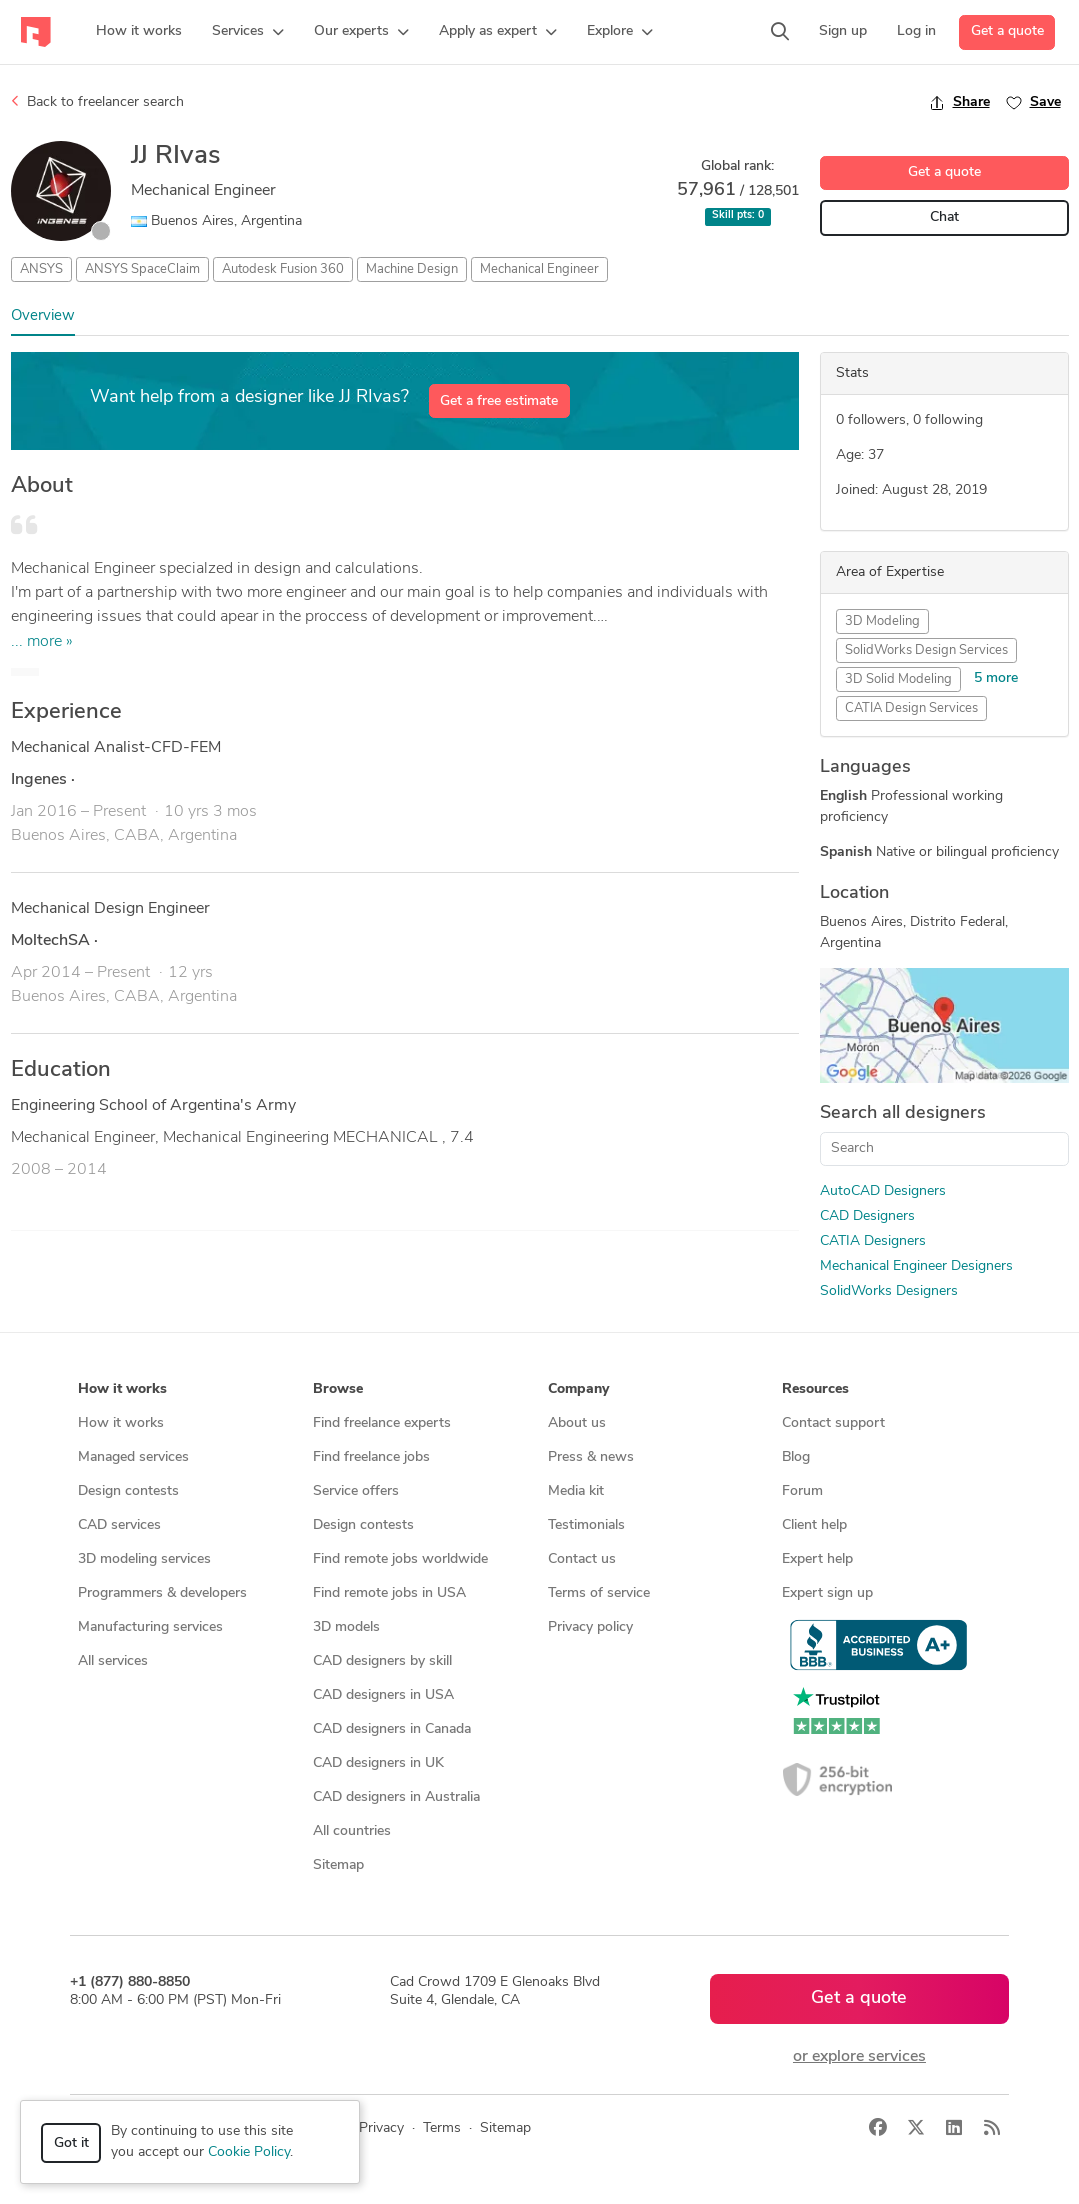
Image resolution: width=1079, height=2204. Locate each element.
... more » (42, 642)
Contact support (833, 1423)
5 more (996, 678)
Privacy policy (590, 1627)
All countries (352, 1831)
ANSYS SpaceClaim (142, 269)
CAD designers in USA (383, 1695)
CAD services (119, 1525)
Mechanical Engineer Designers (916, 1266)
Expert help (817, 1559)
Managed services (133, 1457)
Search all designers (903, 1113)
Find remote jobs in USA (389, 1593)
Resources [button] (815, 1389)
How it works (121, 1423)
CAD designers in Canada (392, 1729)
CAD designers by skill (382, 1661)
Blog (796, 1457)
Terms (442, 2128)
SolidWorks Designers (889, 1291)
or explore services (859, 2057)
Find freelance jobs (371, 1457)
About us (577, 1423)
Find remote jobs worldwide (400, 1559)
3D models (346, 1627)
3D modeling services (144, 1559)
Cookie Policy (249, 2152)
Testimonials (586, 1525)
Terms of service (599, 1593)
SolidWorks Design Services (926, 650)
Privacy (381, 2128)
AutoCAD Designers (883, 1191)
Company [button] (578, 1389)
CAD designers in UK (378, 1763)
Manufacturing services (150, 1627)
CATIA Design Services (911, 708)
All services (113, 1661)
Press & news (591, 1457)
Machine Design (412, 269)
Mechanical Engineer (539, 269)
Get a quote (1007, 31)
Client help (814, 1525)
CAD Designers (867, 1216)
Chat (944, 217)
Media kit (576, 1491)
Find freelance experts (382, 1423)
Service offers (356, 1491)
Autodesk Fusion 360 (283, 269)
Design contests (128, 1491)
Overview (43, 316)
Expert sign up (827, 1593)
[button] (248, 32)
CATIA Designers (873, 1241)
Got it (71, 2143)
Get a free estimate (499, 401)
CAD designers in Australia (396, 1797)
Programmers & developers (162, 1593)
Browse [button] (338, 1389)
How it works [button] (122, 1389)
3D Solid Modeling (898, 679)
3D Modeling (882, 621)
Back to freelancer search (97, 102)
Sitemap (338, 1865)
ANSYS (41, 269)
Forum (802, 1491)
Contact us (582, 1559)
